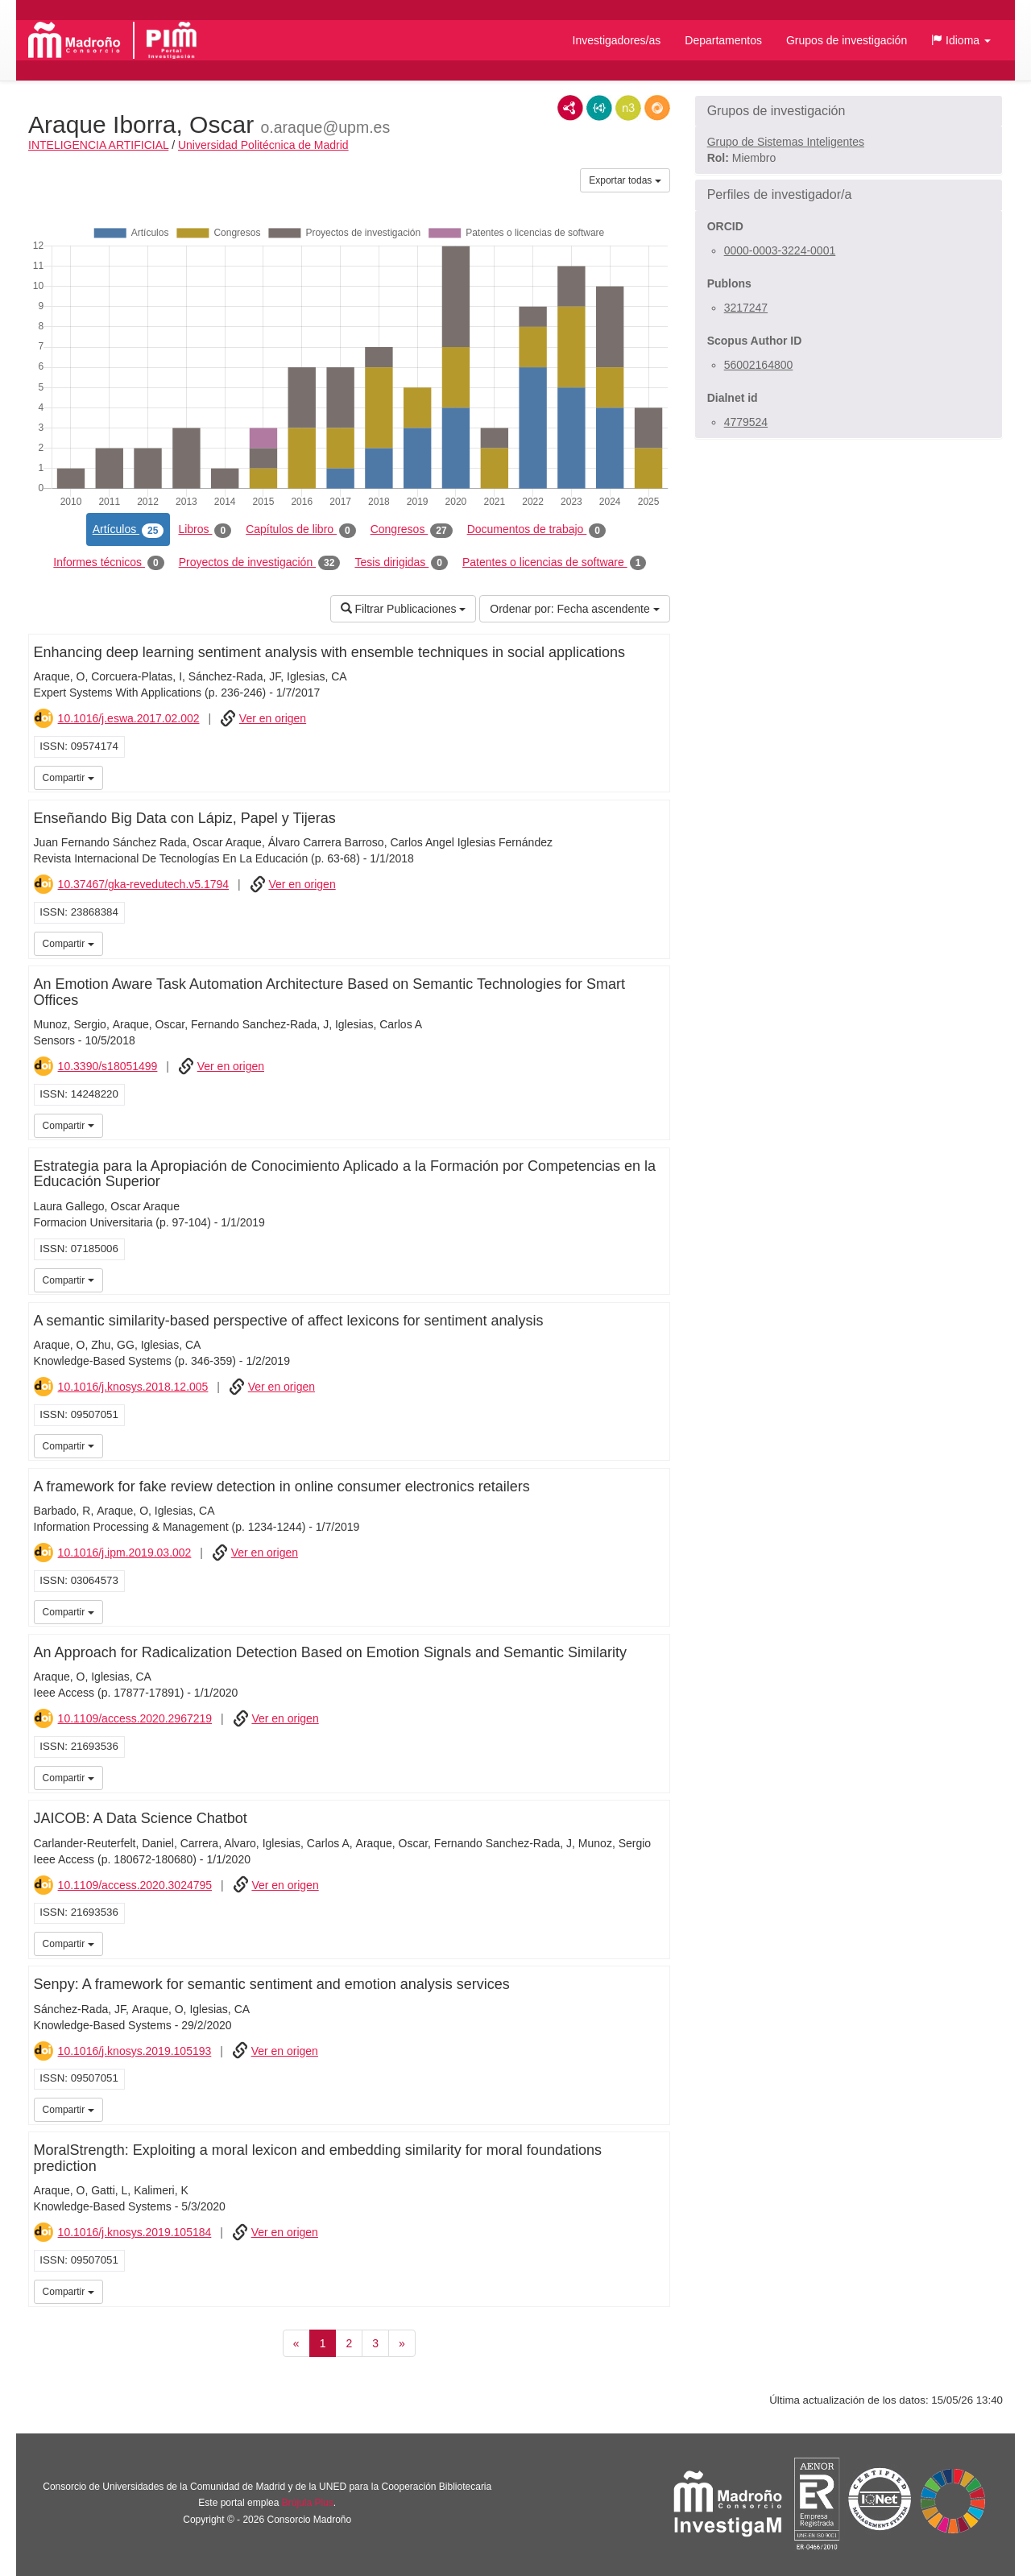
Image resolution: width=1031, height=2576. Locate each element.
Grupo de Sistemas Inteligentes (785, 141)
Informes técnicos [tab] (108, 563)
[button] (961, 40)
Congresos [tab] (412, 530)
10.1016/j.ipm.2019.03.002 (125, 1552)
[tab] (848, 111)
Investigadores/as (617, 40)
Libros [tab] (204, 530)
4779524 (746, 422)
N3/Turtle (628, 108)
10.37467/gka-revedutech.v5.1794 (144, 884)
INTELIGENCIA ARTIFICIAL (98, 145)
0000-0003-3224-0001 (780, 250)
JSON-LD (599, 108)
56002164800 (758, 364)
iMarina (655, 776)
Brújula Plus (307, 2502)
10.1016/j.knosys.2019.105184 (135, 2232)
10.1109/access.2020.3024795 (135, 1885)
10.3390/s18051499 (108, 1066)
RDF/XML (570, 108)
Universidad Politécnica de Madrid (263, 145)
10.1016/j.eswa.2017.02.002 (129, 718)
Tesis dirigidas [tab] (401, 563)
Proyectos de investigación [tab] (260, 563)
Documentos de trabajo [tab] (536, 530)
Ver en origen (272, 718)
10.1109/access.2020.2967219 (135, 1718)
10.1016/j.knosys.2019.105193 (135, 2051)
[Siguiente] (402, 2343)
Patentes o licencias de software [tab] (554, 563)
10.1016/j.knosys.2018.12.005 (133, 1386)
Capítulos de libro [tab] (301, 530)
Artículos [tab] (128, 530)
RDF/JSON (657, 108)
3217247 (746, 307)
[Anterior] (296, 2343)
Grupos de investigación (846, 40)
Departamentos (723, 40)
